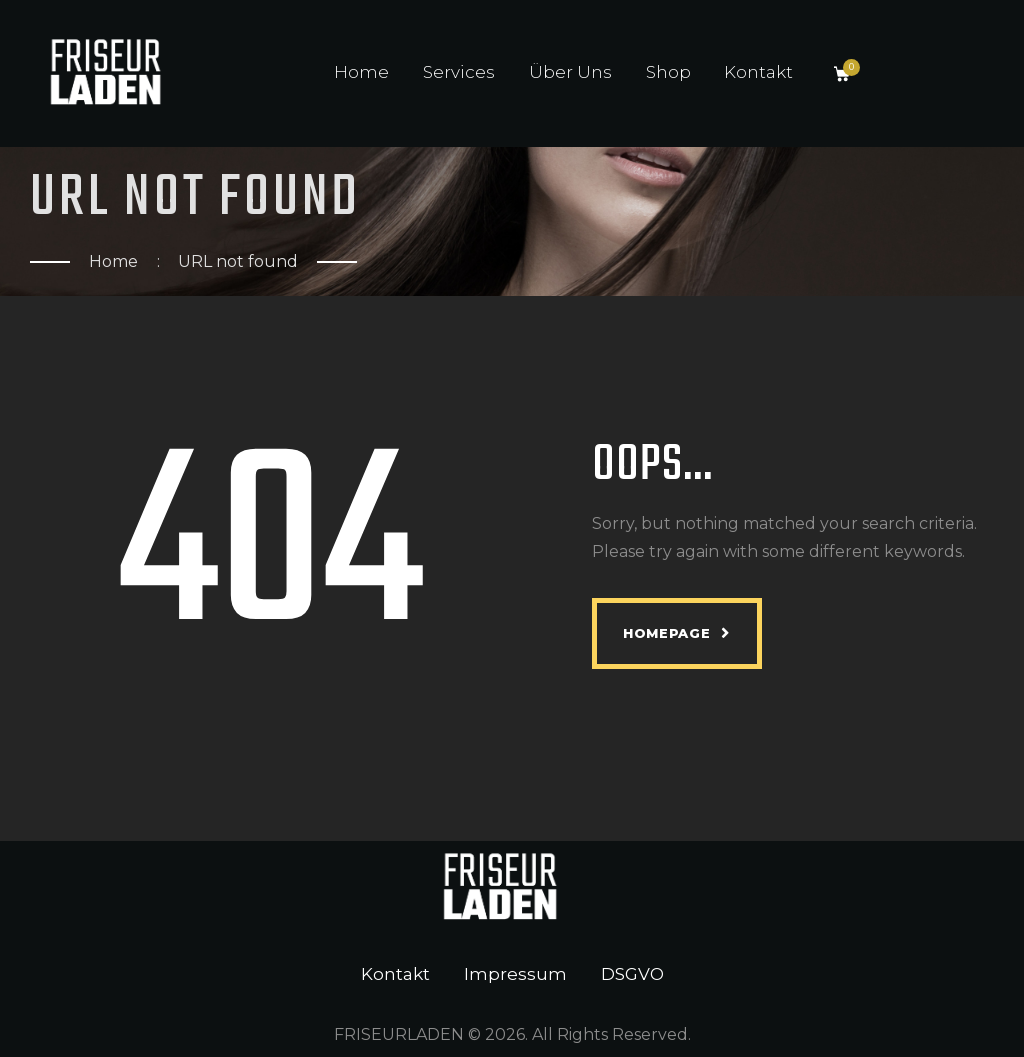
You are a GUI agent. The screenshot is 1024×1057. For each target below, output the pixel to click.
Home (113, 261)
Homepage (666, 633)
